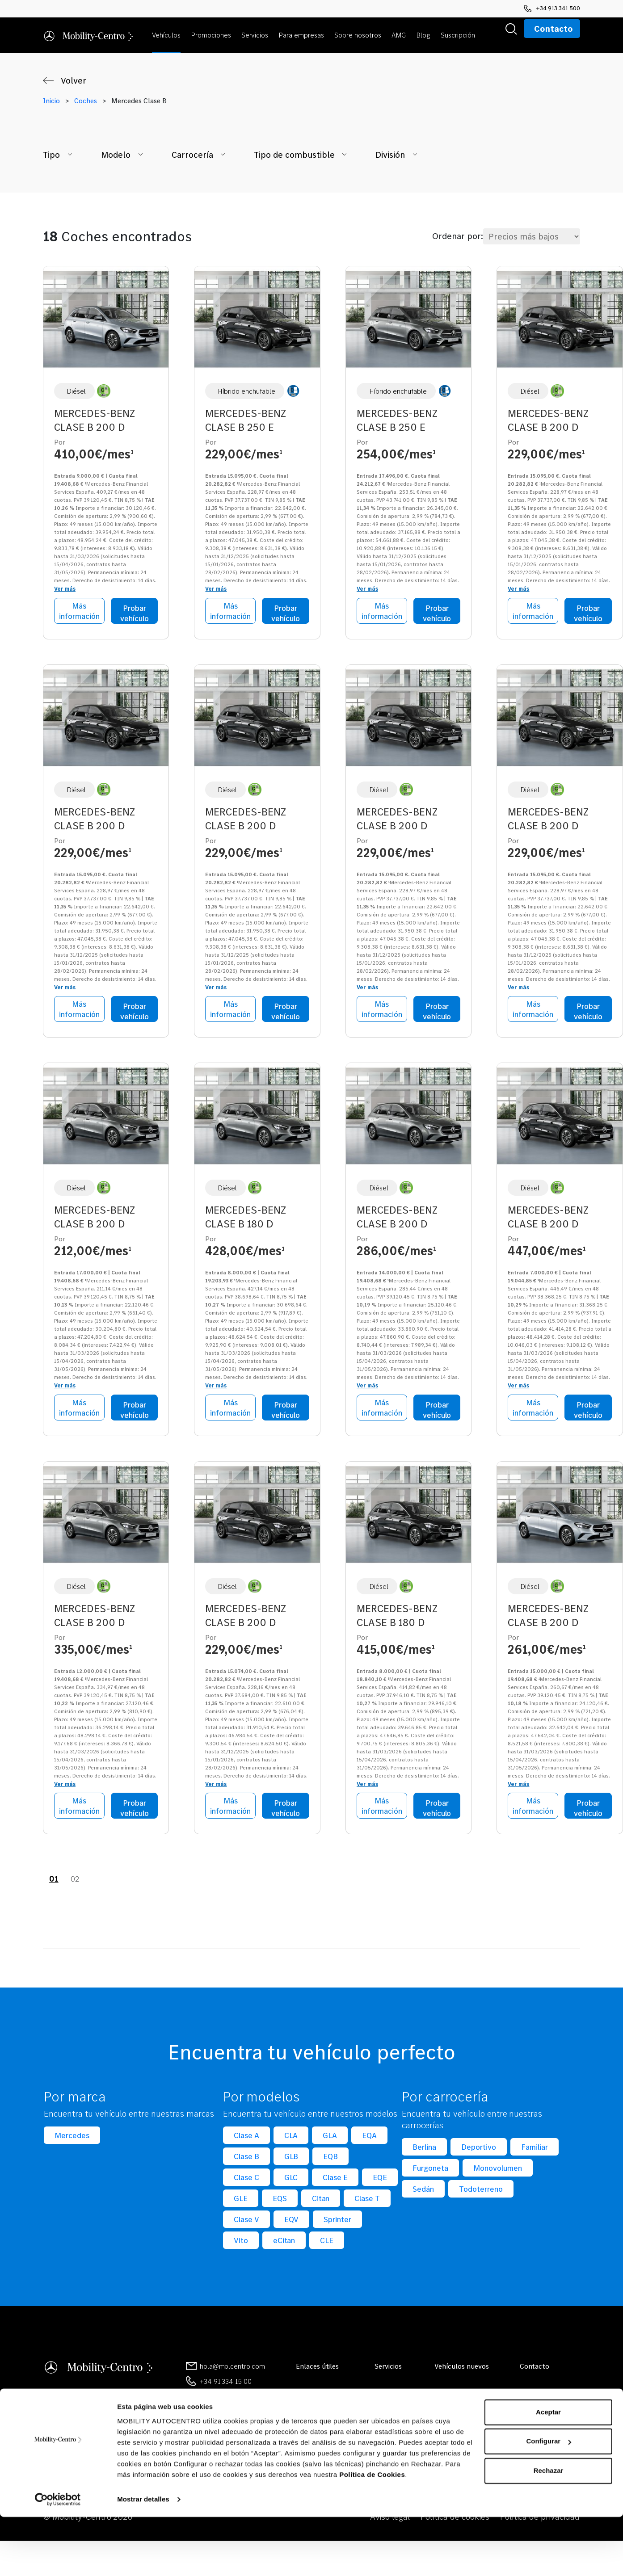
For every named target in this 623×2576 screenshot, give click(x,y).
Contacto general (546, 2394)
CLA (291, 2138)
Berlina (424, 2149)
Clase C (246, 2180)
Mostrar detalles (143, 2558)
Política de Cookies (372, 2534)
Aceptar (548, 2471)
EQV (291, 2222)
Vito (241, 2243)
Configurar (548, 2500)
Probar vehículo (134, 613)
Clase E (335, 2180)
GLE (241, 2201)
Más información (79, 611)
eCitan (284, 2243)
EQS (280, 2201)
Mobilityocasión (320, 2409)
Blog (303, 2425)
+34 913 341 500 (552, 8)
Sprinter (337, 2222)
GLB (291, 2159)
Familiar (534, 2149)
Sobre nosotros (319, 2394)
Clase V (246, 2222)
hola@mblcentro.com (232, 2368)
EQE (380, 2180)
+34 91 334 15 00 (226, 2383)
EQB (330, 2159)
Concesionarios (543, 2425)
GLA (330, 2138)
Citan (321, 2201)
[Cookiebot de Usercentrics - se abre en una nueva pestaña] (58, 2558)
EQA (369, 2138)
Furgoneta (430, 2170)
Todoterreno (481, 2191)
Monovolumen (497, 2170)
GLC (291, 2180)
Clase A (246, 2138)
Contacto (553, 28)
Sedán (423, 2191)
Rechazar (549, 2530)
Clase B (246, 2159)
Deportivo (478, 2149)
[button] (167, 35)
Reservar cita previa (550, 2409)
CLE (326, 2243)
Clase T (367, 2201)
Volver (73, 80)
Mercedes (72, 2138)
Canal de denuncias (549, 2440)
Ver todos (389, 2394)
